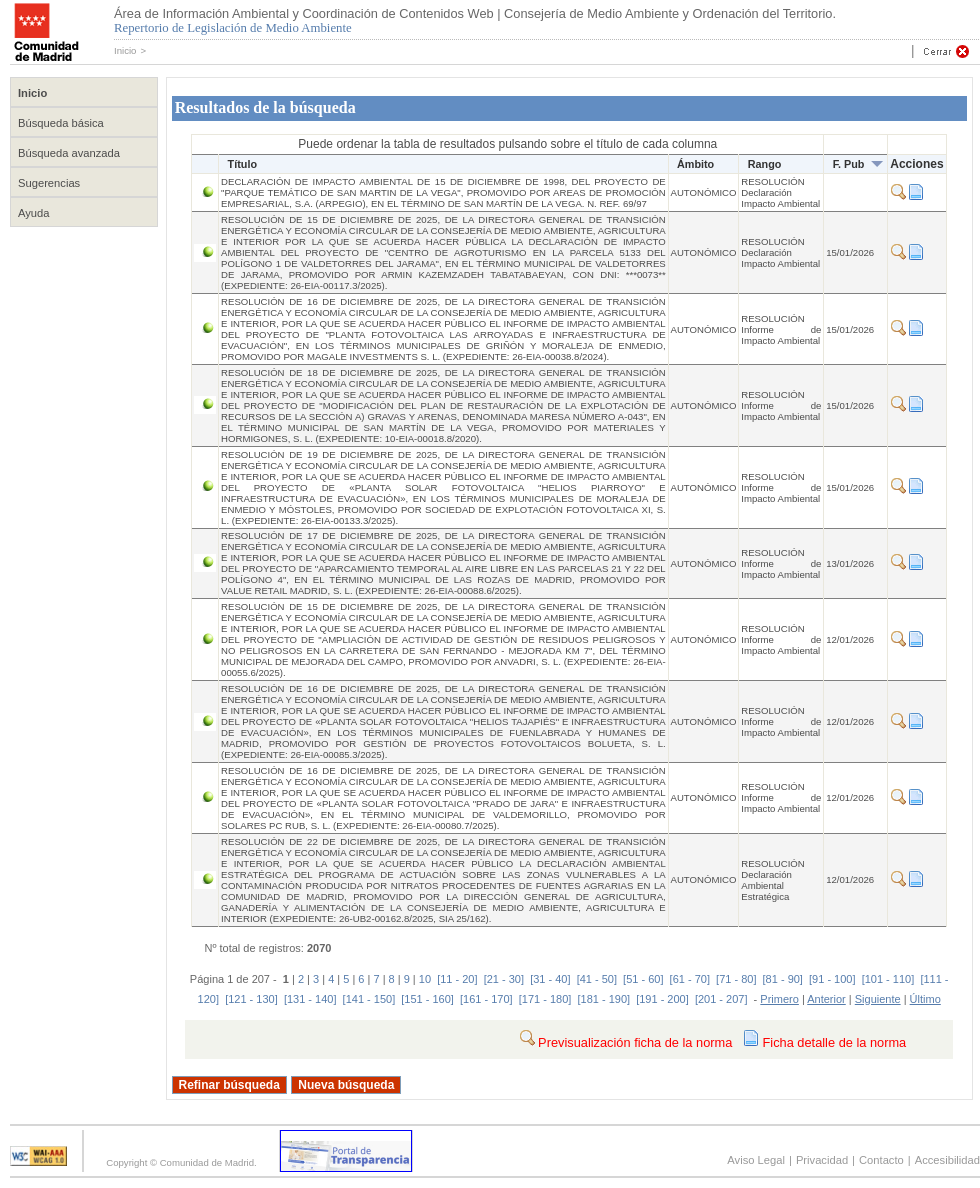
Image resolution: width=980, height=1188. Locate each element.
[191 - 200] (662, 999)
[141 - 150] (369, 999)
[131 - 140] (310, 999)
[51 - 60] (643, 979)
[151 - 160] (427, 999)
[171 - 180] (545, 999)
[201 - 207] (721, 999)
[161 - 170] (486, 999)
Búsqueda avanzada (69, 153)
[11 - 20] (457, 979)
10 (425, 979)
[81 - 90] (783, 979)
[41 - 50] (597, 979)
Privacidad (822, 1160)
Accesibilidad (947, 1160)
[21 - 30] (504, 979)
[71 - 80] (736, 979)
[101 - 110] (888, 979)
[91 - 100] (832, 979)
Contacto (881, 1160)
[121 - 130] (251, 999)
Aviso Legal (756, 1160)
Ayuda (34, 213)
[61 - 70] (690, 979)
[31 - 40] (550, 979)
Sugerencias (49, 183)
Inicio (125, 50)
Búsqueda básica (61, 123)
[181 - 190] (603, 999)
